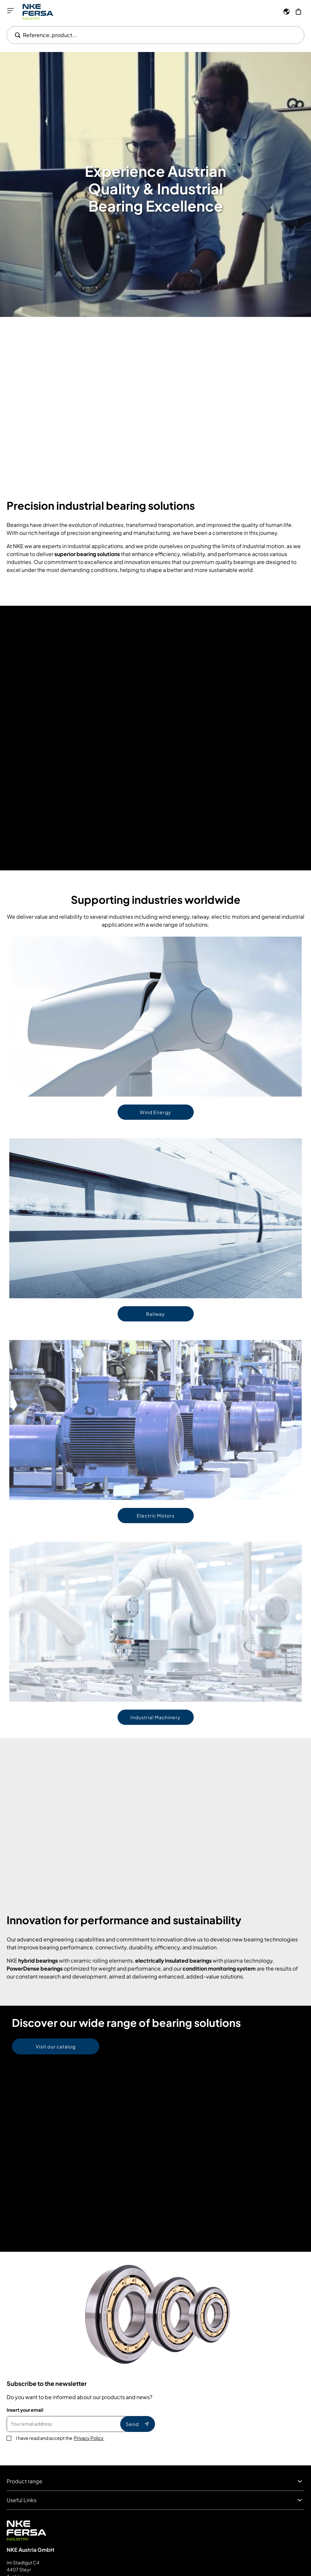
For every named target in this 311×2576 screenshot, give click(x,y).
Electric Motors (156, 1516)
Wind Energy (155, 1112)
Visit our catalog (56, 2046)
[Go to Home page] (38, 12)
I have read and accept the (60, 2438)
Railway (155, 1314)
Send (137, 2424)
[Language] (286, 12)
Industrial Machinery (155, 1717)
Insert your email (25, 2410)
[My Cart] (298, 12)
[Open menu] (11, 11)
